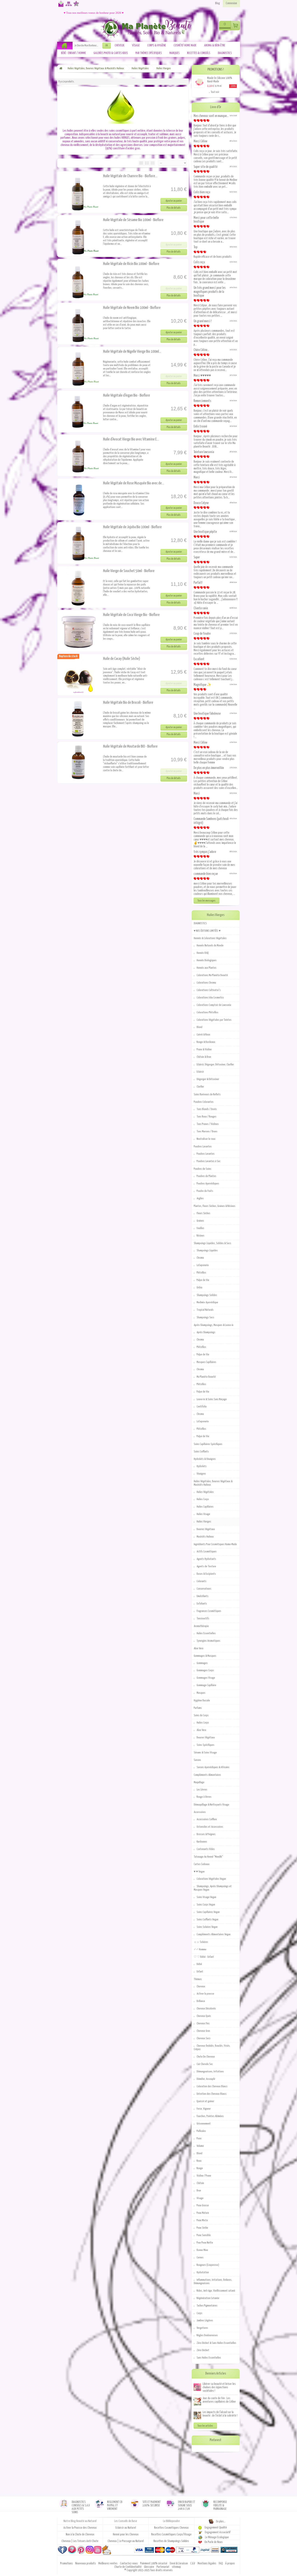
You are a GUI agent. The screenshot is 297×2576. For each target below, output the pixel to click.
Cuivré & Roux (203, 1034)
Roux (199, 2160)
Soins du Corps (201, 1715)
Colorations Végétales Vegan (211, 1878)
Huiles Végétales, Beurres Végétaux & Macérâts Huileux (96, 68)
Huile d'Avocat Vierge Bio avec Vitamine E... (131, 439)
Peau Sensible (204, 2235)
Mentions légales (207, 2563)
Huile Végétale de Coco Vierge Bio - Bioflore (131, 615)
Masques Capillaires (206, 1362)
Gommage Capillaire (206, 1685)
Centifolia (202, 1406)
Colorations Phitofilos (207, 1012)
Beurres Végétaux (206, 1529)
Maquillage (199, 1782)
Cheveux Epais (204, 2016)
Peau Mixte (202, 2220)
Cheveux (201, 1986)
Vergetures (202, 2327)
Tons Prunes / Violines (208, 1124)
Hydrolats (202, 1466)
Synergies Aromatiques (208, 1640)
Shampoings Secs (205, 1317)
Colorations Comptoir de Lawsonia (214, 1005)
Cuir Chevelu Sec (205, 2064)
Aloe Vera (198, 1648)
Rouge (200, 2168)
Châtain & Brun (204, 1056)
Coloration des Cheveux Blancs (212, 2086)
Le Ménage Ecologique (217, 2537)
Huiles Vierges (204, 1521)
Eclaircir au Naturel (125, 2527)
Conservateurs (204, 1588)
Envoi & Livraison (179, 2563)
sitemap (176, 2567)
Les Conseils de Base (125, 2521)
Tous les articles (205, 2426)
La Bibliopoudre (171, 2521)
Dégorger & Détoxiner (208, 1079)
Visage (200, 2198)
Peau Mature (203, 2212)
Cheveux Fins (203, 2023)
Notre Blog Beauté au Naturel (79, 2521)
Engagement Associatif (218, 2532)
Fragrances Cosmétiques (209, 1611)
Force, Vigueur (204, 2108)
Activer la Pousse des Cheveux (80, 2527)
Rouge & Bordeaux (206, 1042)
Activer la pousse (205, 1993)
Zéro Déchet (203, 2350)
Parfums (198, 1708)
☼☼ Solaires (201, 1942)
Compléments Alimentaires (207, 1774)
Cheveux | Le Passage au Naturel (126, 2541)
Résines (200, 1235)
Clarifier (200, 1086)
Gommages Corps (205, 1670)
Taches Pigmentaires (207, 2305)
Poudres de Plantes (206, 1176)
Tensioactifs (203, 1618)
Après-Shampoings (206, 1332)
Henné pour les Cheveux (125, 2534)
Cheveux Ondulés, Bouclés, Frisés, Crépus (212, 2047)
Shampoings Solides (207, 1295)
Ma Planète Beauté (206, 1376)
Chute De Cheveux (206, 2056)
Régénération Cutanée (208, 2298)
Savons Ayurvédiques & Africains (213, 1767)
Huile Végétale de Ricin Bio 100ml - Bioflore (131, 264)
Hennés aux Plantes (206, 967)
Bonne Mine (202, 2250)
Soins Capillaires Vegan (208, 1912)
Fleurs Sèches (203, 1213)
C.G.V (193, 2563)
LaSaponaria (203, 1265)
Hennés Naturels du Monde (210, 945)
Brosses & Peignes (206, 1834)
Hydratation (203, 2272)
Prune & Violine (204, 1049)
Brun (199, 2190)
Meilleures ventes (108, 2563)
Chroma (200, 1257)
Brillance (201, 2001)
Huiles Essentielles (206, 1633)
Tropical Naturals (205, 1309)
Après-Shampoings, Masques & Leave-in (213, 1325)
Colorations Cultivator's (209, 990)
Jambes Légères (205, 2320)
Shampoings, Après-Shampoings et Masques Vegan (213, 1888)
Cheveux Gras (203, 2030)
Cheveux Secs (204, 2038)
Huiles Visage (203, 1514)
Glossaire (149, 2567)
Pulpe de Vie (203, 1280)
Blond (199, 1027)
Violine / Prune (204, 2175)
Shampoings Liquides (207, 1250)
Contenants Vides (206, 1849)
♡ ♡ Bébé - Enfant (204, 1956)
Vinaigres (201, 1473)
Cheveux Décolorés (206, 2008)
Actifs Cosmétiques (207, 1551)
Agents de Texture (206, 1566)
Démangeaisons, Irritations (210, 2071)
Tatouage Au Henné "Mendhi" (208, 1856)
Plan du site (68, 5)
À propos (230, 2563)
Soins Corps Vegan (206, 1904)
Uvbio (199, 1287)
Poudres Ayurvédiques (208, 1183)
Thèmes (198, 1979)
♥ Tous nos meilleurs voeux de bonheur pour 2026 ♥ (99, 12)
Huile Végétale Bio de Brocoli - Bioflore (128, 702)
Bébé (199, 1964)
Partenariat (163, 2567)
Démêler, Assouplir (206, 2079)
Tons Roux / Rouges (206, 1116)
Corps (199, 2313)
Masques (201, 1692)
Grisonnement (204, 2123)
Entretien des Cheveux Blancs (212, 2093)
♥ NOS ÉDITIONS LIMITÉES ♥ (207, 930)
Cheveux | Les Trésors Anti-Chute (80, 2541)
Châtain (200, 2183)
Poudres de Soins (202, 1168)
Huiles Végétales (140, 68)
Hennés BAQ (203, 953)
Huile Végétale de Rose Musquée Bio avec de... (133, 483)
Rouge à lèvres (204, 1796)
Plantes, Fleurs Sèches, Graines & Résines (214, 1206)
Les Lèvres (202, 1789)
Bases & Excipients (206, 1573)
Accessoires (200, 1812)
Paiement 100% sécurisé (154, 2563)
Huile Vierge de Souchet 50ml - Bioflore (129, 571)
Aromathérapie (201, 1626)
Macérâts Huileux (205, 1536)
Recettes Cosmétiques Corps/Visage (171, 2534)
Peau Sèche (202, 2227)
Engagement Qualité (216, 2527)
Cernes (200, 2257)
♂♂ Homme (200, 1949)
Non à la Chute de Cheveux (80, 2534)
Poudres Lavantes (203, 1146)
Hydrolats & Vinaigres (205, 1459)
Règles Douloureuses (207, 2335)
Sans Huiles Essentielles (209, 2357)
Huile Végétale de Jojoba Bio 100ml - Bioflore (132, 527)
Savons (197, 1760)
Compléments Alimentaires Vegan (214, 1934)
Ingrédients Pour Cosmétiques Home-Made (215, 1544)
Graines (200, 1220)
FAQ (221, 2563)
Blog (217, 3)
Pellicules (201, 2131)
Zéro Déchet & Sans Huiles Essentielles (216, 2343)
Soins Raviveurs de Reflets (207, 1094)
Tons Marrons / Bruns (207, 1131)
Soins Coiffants (201, 1451)
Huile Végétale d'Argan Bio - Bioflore (126, 395)
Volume (200, 2146)
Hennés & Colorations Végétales (210, 938)
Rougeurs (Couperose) (208, 2265)
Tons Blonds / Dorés (207, 1109)
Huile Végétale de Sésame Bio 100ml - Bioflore (133, 220)
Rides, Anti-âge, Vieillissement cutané (216, 2290)
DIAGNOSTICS (200, 923)
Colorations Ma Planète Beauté (212, 975)
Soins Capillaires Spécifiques (208, 1444)
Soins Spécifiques (205, 1745)
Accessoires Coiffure (207, 1819)
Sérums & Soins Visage (205, 1752)
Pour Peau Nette (205, 2242)
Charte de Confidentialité (128, 2567)
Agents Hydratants (206, 1559)
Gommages (202, 1663)
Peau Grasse (203, 2205)
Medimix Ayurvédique (207, 1302)
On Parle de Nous (213, 2542)
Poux (199, 2138)
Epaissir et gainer (205, 2101)
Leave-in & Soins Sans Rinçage (212, 1399)
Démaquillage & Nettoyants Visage (211, 1804)
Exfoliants (202, 1603)
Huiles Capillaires (205, 1506)
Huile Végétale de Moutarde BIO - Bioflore (130, 746)
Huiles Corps (203, 1499)
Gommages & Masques (205, 1655)
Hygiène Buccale (202, 1700)
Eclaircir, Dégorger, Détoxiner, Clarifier (215, 1064)
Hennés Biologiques (207, 960)
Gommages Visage (206, 1677)
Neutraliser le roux (206, 1138)
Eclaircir (200, 1071)
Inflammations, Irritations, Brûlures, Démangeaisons (213, 2281)
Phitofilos (201, 1272)
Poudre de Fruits (205, 1191)
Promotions (66, 2563)
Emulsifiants (202, 1596)
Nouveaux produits (85, 2563)
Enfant (200, 1971)
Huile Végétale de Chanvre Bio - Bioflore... (130, 176)
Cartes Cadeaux (202, 1864)
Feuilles (200, 1228)
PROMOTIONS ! (215, 69)
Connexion (231, 3)
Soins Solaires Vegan (207, 1927)
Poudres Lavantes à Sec (208, 1161)
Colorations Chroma (206, 982)
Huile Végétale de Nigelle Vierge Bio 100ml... (132, 351)
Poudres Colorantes (204, 1101)
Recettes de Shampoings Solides (171, 2541)
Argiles (200, 1198)
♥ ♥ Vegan (199, 1871)
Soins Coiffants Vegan (207, 1919)
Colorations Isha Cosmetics (210, 997)
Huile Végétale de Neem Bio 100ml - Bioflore (132, 308)
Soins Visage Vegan (206, 1897)
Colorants (201, 1581)
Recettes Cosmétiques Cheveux (171, 2527)
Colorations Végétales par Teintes (214, 1019)
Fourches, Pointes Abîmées (210, 2116)
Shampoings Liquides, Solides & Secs (212, 1243)
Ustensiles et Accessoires (210, 1826)
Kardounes (202, 1841)
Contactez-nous (60, 5)
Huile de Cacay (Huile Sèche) (121, 659)
